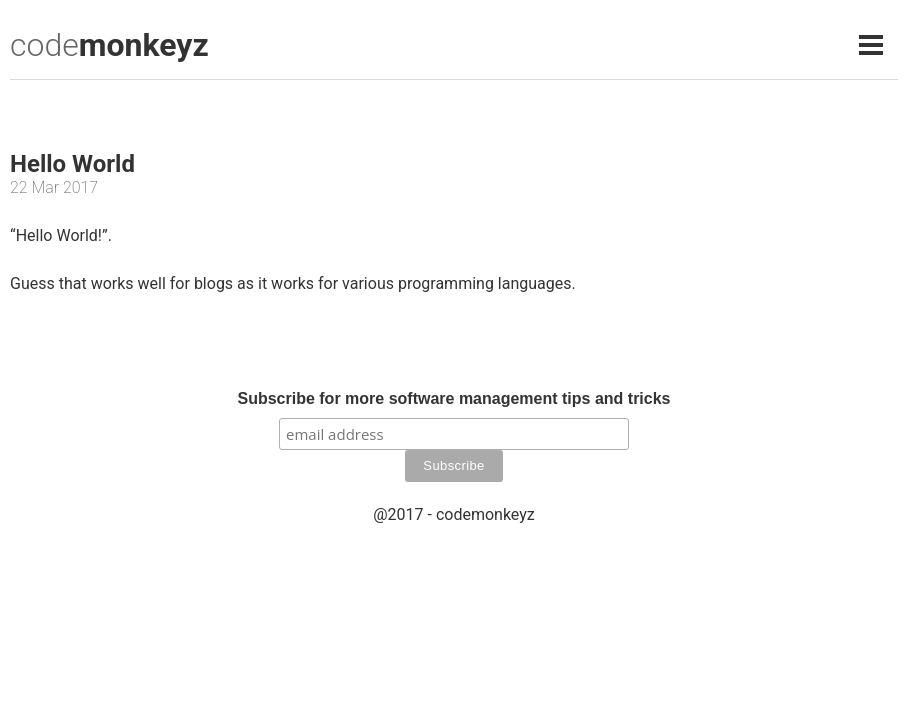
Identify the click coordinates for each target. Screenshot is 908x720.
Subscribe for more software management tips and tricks (453, 398)
